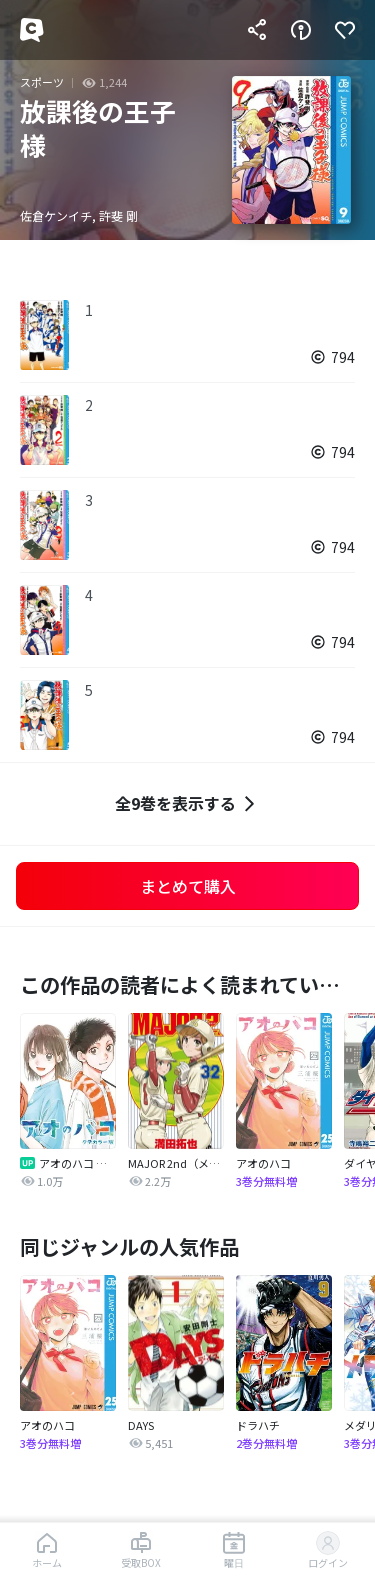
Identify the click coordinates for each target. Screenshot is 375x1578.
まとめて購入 (188, 886)
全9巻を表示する (187, 803)
